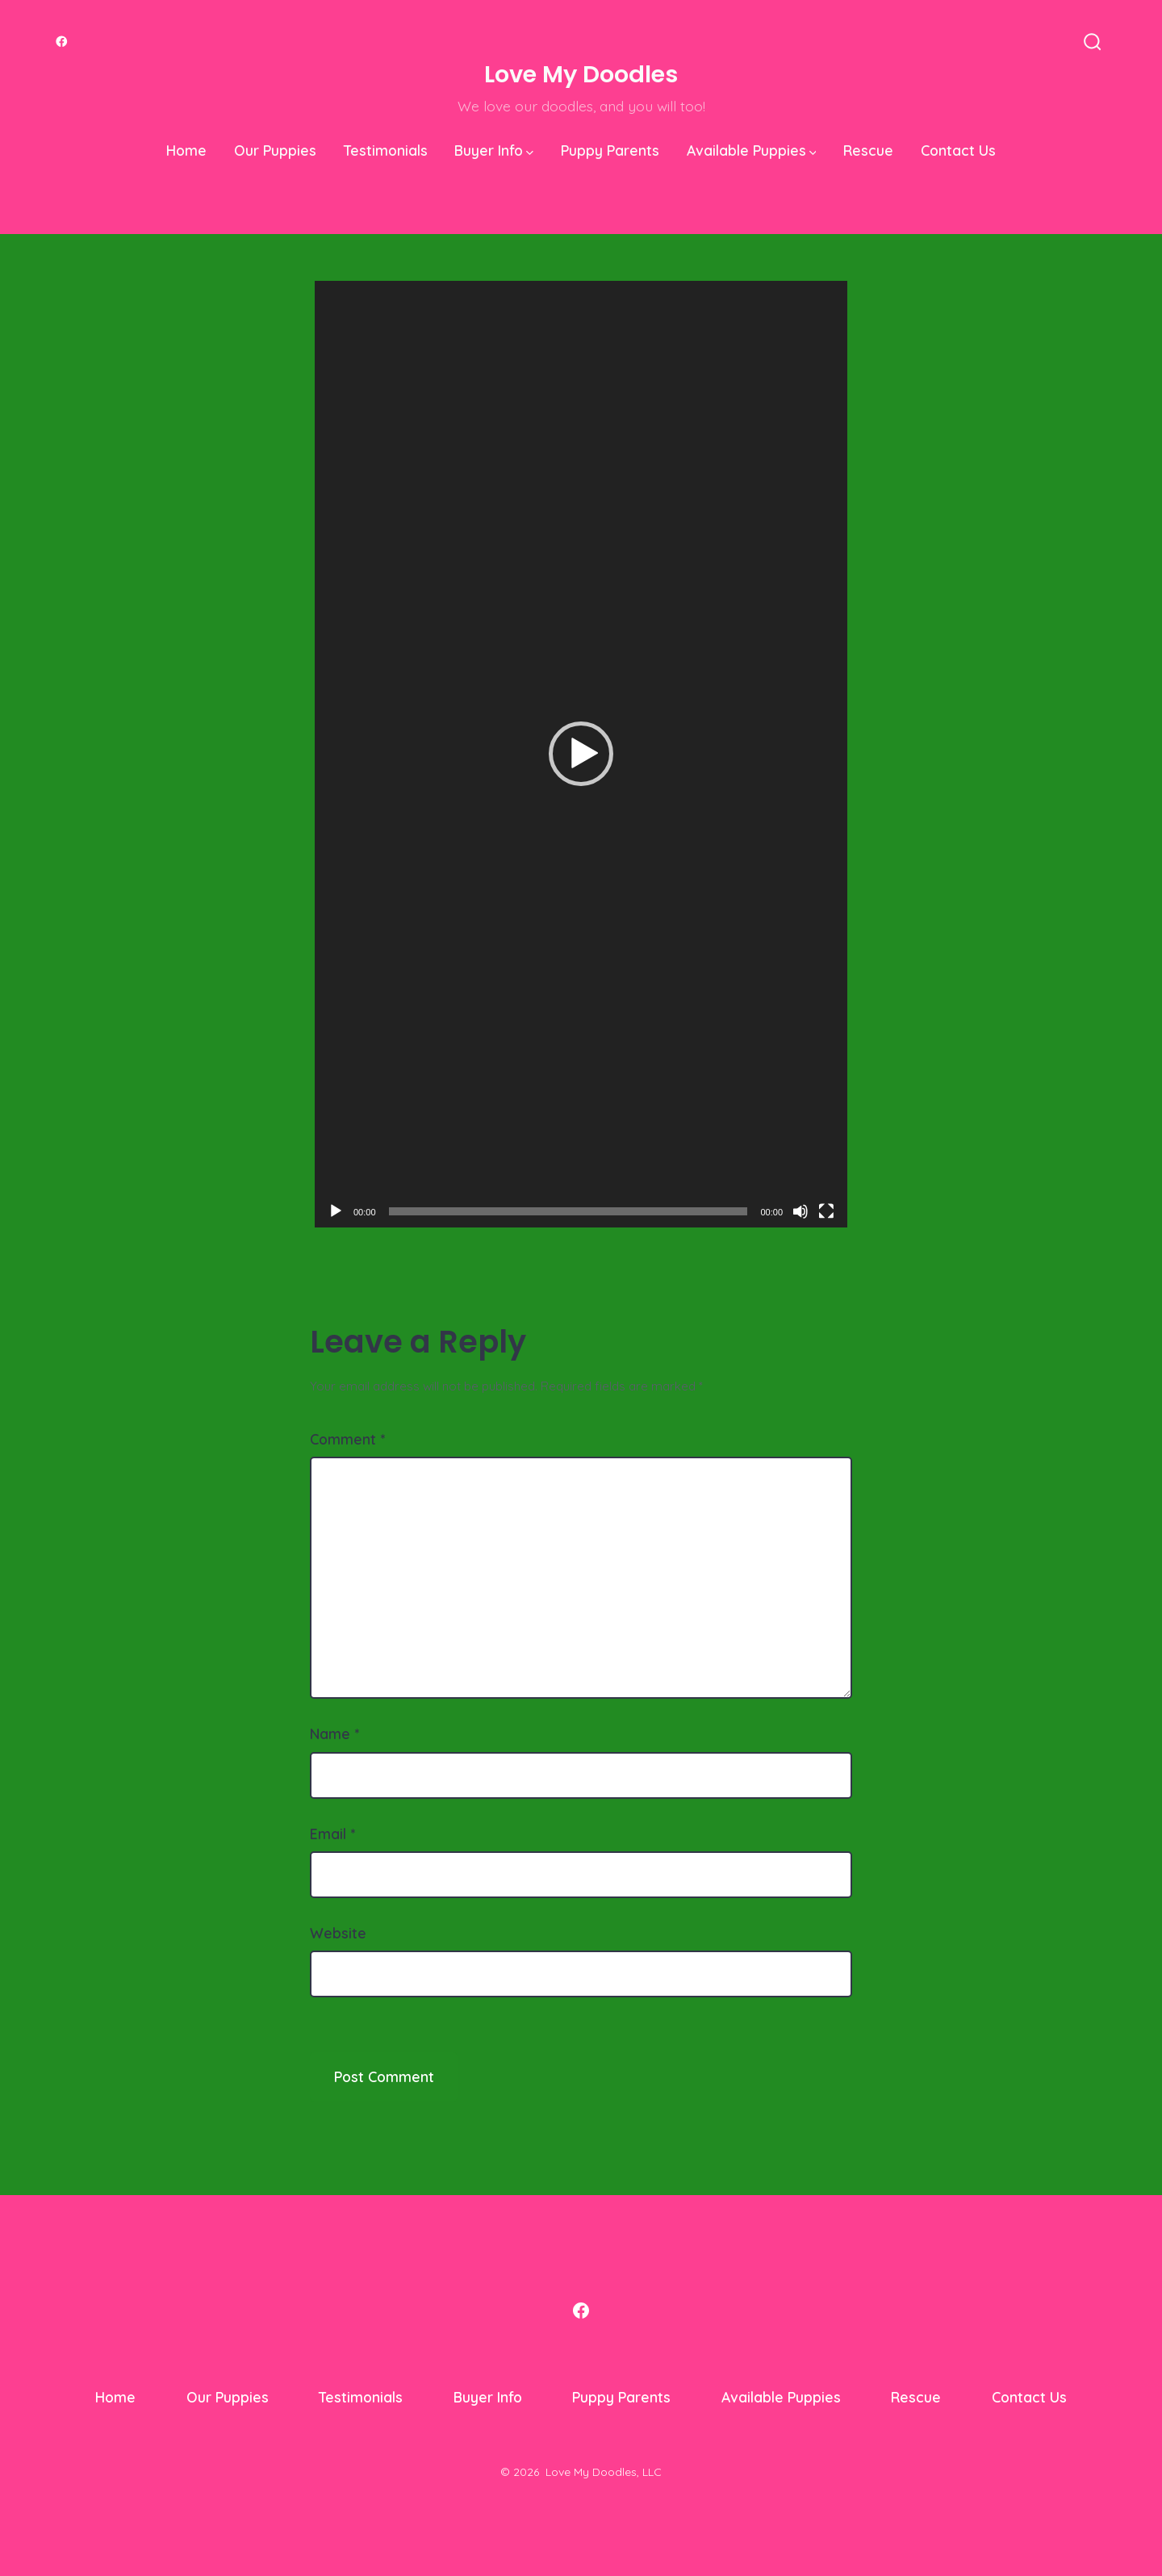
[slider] (568, 1211)
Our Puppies (275, 150)
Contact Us (958, 150)
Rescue (868, 150)
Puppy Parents (610, 150)
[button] (581, 753)
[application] (581, 754)
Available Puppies (752, 150)
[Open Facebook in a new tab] (62, 41)
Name (334, 1733)
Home (186, 150)
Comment (347, 1439)
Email (332, 1833)
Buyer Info (493, 150)
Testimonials (386, 150)
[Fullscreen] (826, 1211)
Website (338, 1933)
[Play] (336, 1211)
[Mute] (800, 1211)
